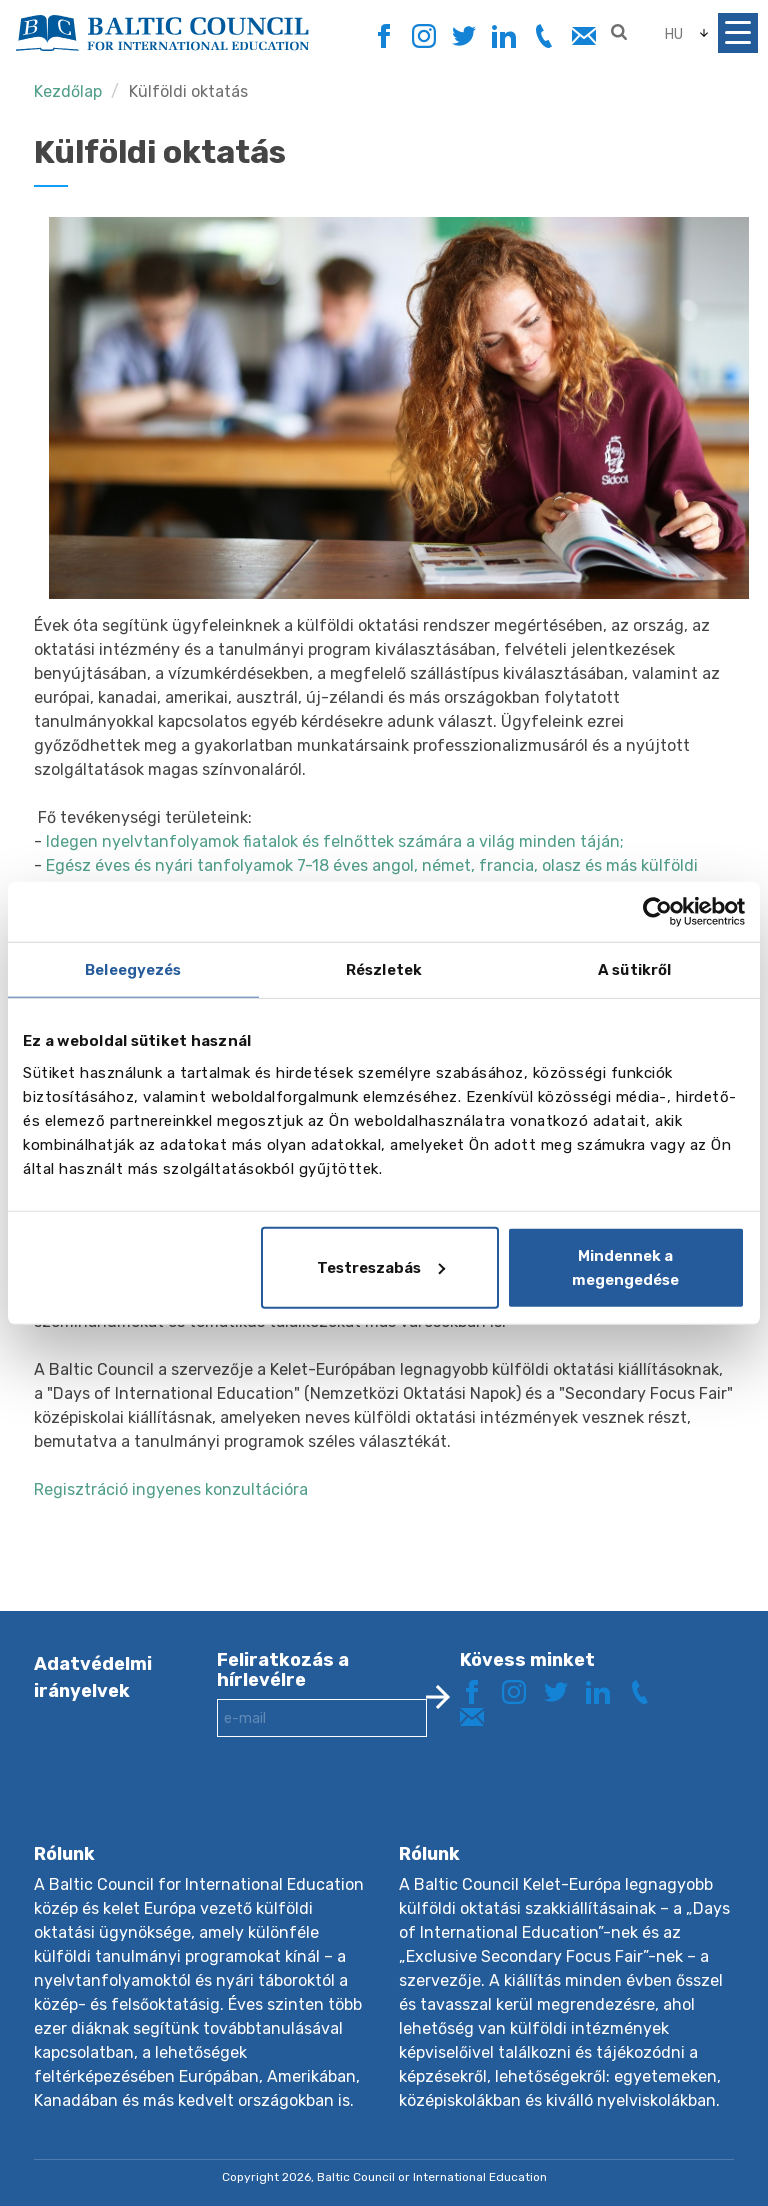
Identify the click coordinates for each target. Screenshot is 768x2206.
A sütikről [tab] (634, 970)
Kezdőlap (68, 91)
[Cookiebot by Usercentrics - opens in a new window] (657, 912)
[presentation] (369, 1806)
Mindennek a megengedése (625, 1267)
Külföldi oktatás (188, 91)
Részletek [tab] (384, 970)
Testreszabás (381, 1267)
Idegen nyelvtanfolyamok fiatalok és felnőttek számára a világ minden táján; (335, 841)
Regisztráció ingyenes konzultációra (171, 1489)
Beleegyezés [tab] (133, 970)
